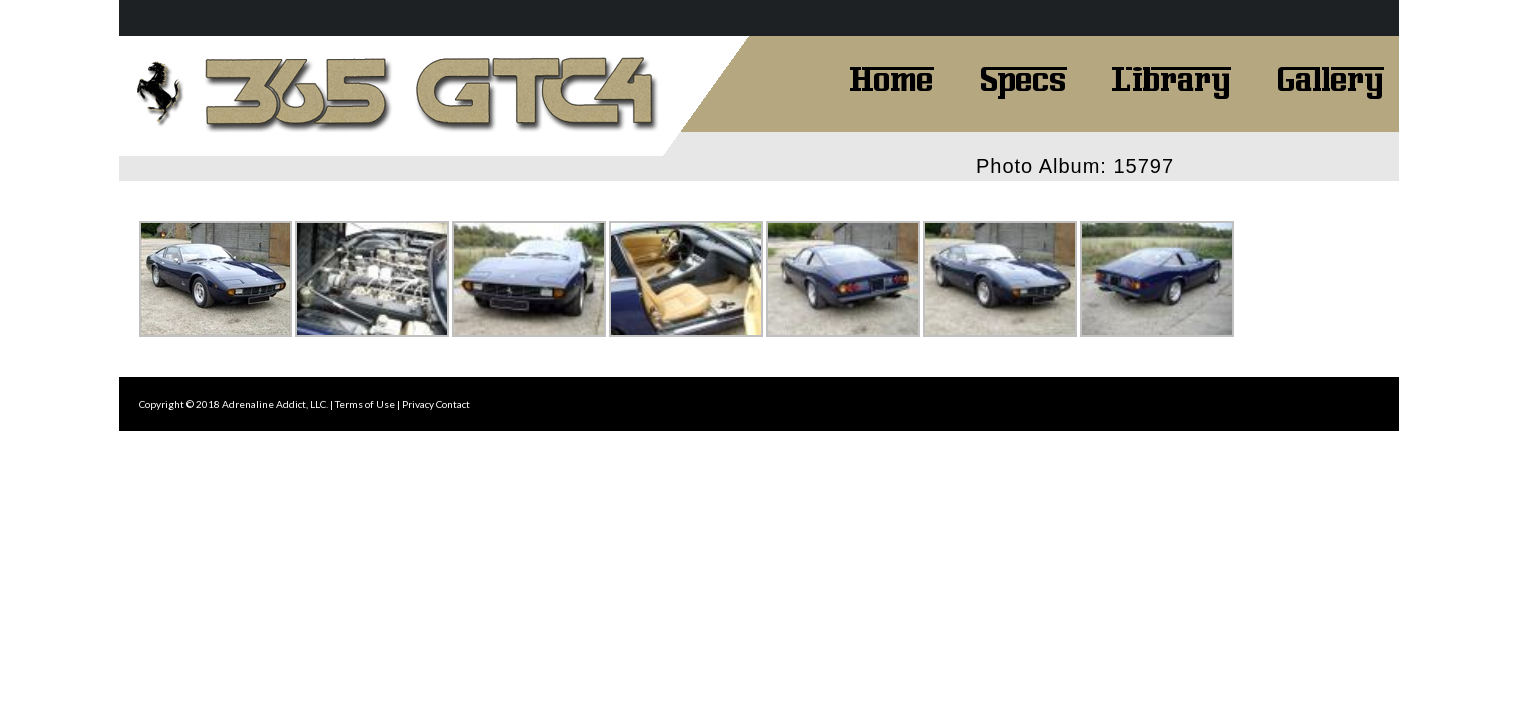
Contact (453, 404)
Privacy (418, 404)
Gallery (1330, 77)
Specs (1023, 77)
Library (1171, 77)
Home (891, 77)
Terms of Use (365, 404)
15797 (1143, 166)
